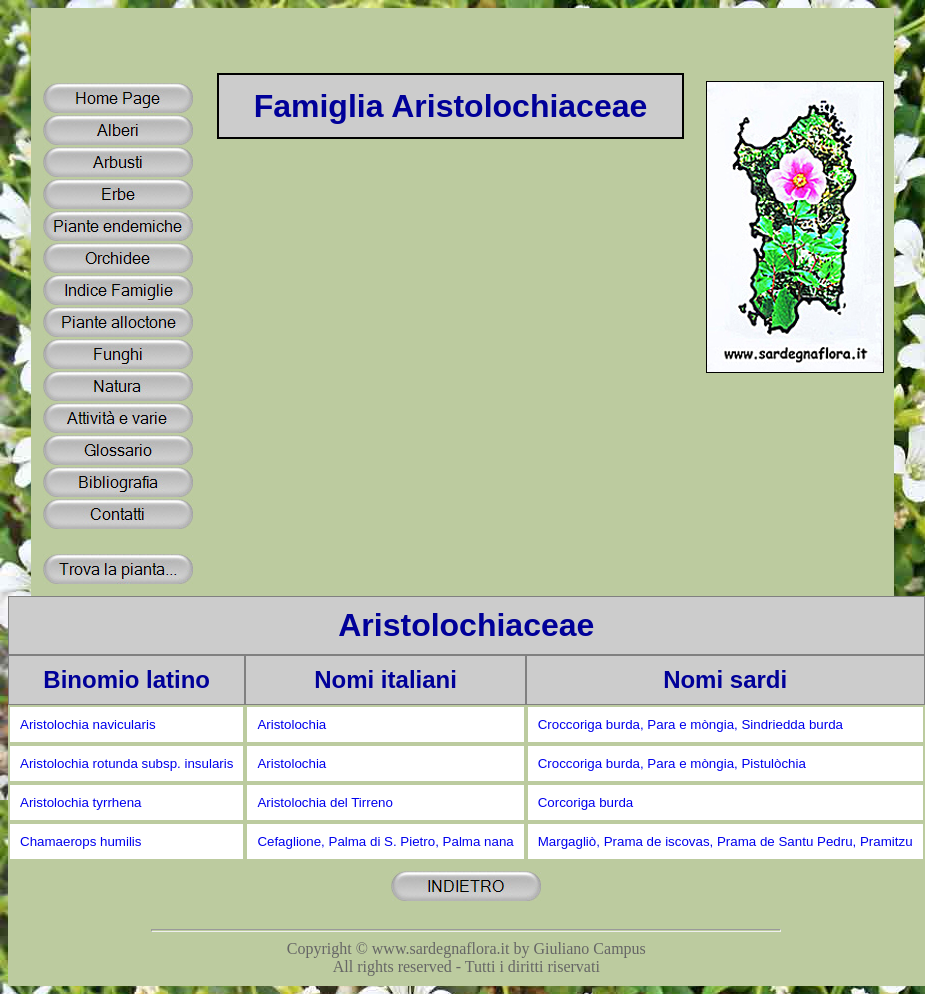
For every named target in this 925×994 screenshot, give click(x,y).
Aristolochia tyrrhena (81, 802)
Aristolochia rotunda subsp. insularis (126, 763)
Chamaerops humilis (80, 841)
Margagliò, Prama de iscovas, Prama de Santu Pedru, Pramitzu (725, 841)
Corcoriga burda (586, 802)
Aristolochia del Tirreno (325, 802)
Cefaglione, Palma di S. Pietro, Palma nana (385, 841)
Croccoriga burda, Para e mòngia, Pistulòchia (672, 763)
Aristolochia (291, 724)
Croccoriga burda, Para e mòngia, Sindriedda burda (690, 724)
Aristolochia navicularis (88, 724)
